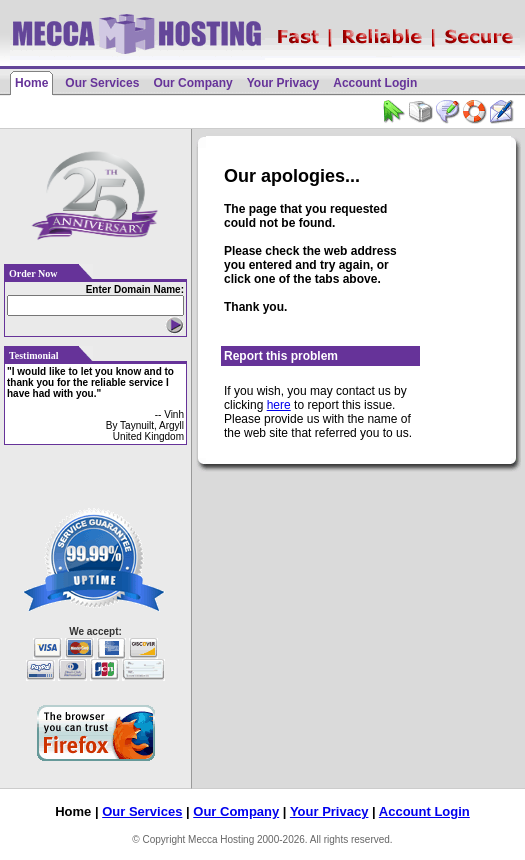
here (279, 405)
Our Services (102, 83)
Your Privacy (283, 83)
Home (31, 83)
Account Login (375, 83)
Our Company (192, 83)
